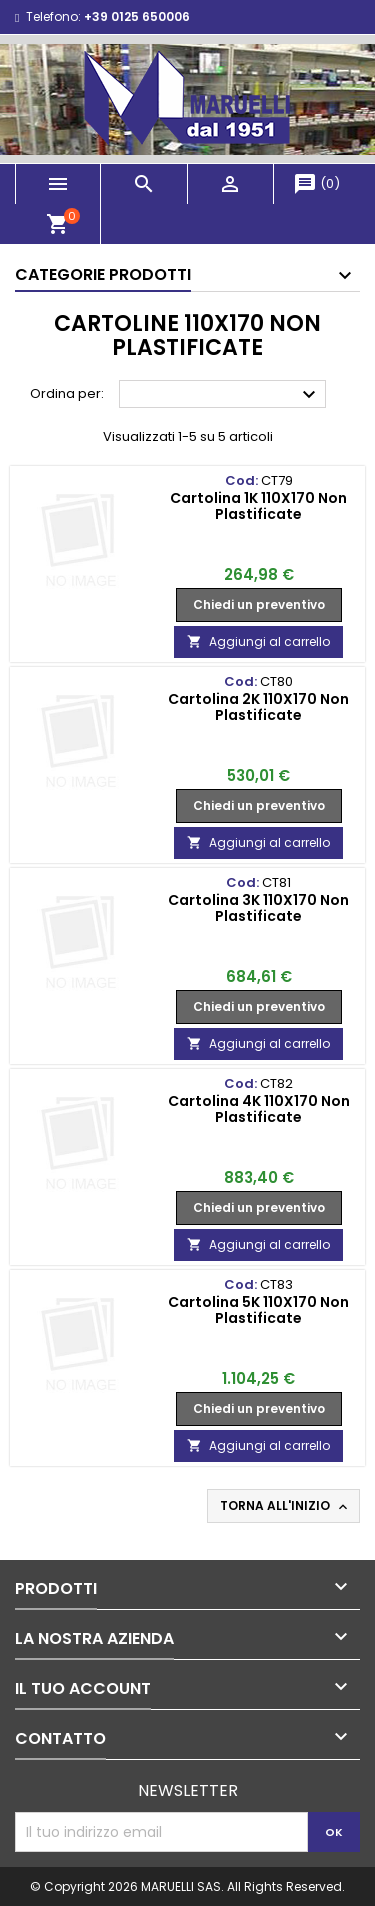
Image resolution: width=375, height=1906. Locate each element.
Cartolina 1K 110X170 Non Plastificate (258, 506)
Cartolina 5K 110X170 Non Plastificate (258, 1310)
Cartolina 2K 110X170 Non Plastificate (258, 707)
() (316, 183)
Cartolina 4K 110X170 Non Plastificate (259, 1109)
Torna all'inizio (285, 1506)
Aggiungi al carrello (258, 641)
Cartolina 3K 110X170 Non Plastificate (258, 908)
